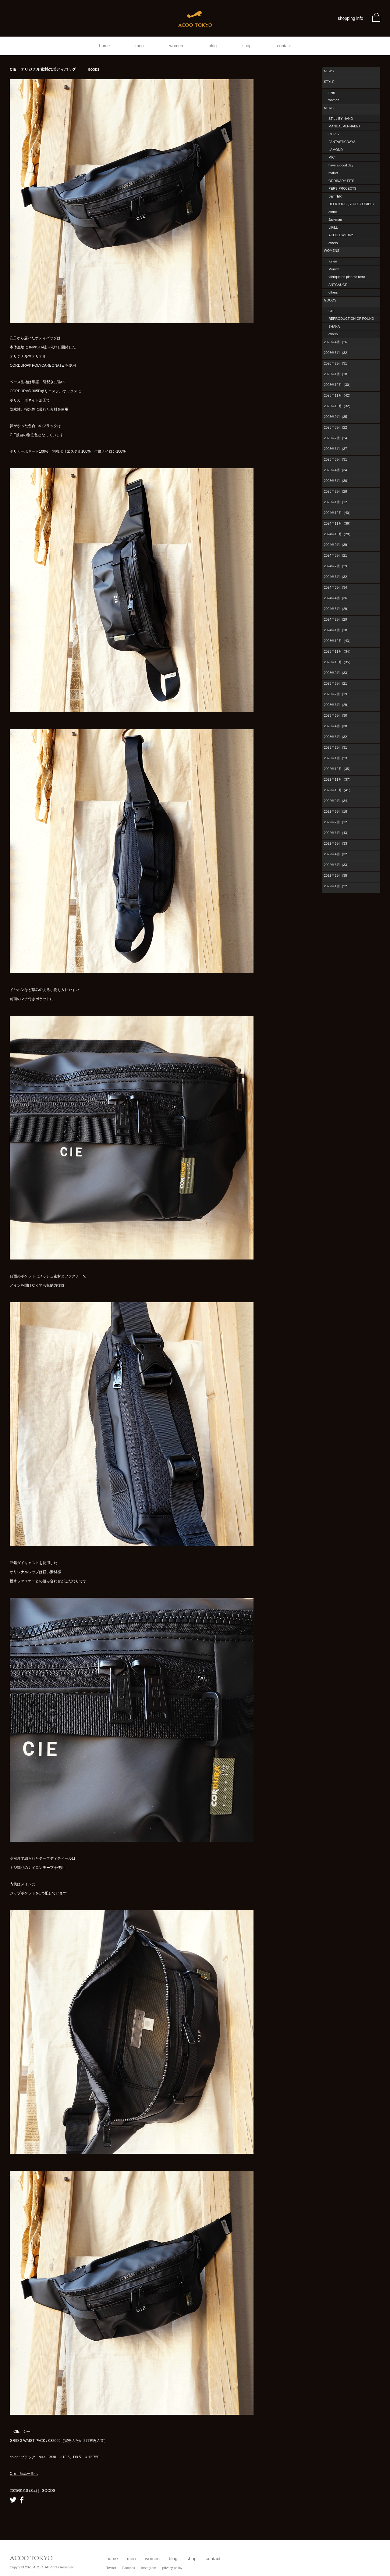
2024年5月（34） (337, 587)
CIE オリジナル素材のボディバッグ (54, 69)
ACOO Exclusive (340, 235)
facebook (22, 2499)
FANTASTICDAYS (342, 142)
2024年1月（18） (337, 630)
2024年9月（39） (337, 545)
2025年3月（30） (337, 481)
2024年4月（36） (337, 598)
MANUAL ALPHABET (344, 126)
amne (332, 212)
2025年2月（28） (337, 491)
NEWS (329, 71)
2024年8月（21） (337, 555)
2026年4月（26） (337, 342)
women (176, 45)
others (333, 243)
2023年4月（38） (337, 726)
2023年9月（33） (337, 673)
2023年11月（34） (338, 651)
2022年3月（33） (337, 865)
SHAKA (334, 326)
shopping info (350, 18)
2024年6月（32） (337, 577)
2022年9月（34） (337, 801)
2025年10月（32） (338, 406)
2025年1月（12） (337, 502)
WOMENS (331, 250)
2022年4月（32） (337, 854)
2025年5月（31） (337, 459)
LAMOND (335, 149)
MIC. (331, 157)
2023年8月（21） (337, 683)
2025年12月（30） (338, 385)
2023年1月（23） (337, 758)
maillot (333, 173)
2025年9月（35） (337, 417)
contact (284, 45)
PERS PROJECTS (342, 188)
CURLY (333, 134)
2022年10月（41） (338, 790)
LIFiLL (333, 227)
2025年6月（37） (337, 449)
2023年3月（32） (337, 737)
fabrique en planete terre (346, 277)
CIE (13, 338)
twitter (13, 2499)
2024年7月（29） (337, 566)
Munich (333, 269)
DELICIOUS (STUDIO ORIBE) (351, 204)
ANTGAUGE (337, 285)
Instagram (148, 2568)
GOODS (330, 300)
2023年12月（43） (338, 641)
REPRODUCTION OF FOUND (351, 318)
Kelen (332, 261)
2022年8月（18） (337, 811)
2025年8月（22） (337, 427)
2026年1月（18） (337, 374)
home (104, 45)
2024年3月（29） (337, 609)
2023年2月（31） (337, 747)
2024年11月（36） (338, 523)
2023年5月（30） (337, 715)
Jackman (335, 219)
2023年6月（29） (337, 705)
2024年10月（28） (338, 534)
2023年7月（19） (337, 694)
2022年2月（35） (337, 875)
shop (246, 45)
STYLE (329, 82)
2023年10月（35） (338, 662)
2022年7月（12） (337, 822)
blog (213, 45)
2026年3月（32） (337, 353)
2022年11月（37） (338, 779)
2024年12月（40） (338, 513)
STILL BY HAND (340, 118)
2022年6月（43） (337, 833)
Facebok (128, 2568)
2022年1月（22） (337, 886)
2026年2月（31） (337, 363)
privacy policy (172, 2568)
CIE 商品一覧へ (24, 2473)
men (139, 45)
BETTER (335, 196)
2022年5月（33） (337, 843)
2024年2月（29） (337, 619)
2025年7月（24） (337, 438)
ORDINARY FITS (341, 181)
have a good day (340, 165)
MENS (329, 108)
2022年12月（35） (338, 769)
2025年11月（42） (338, 395)
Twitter (111, 2568)
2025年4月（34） (337, 470)
